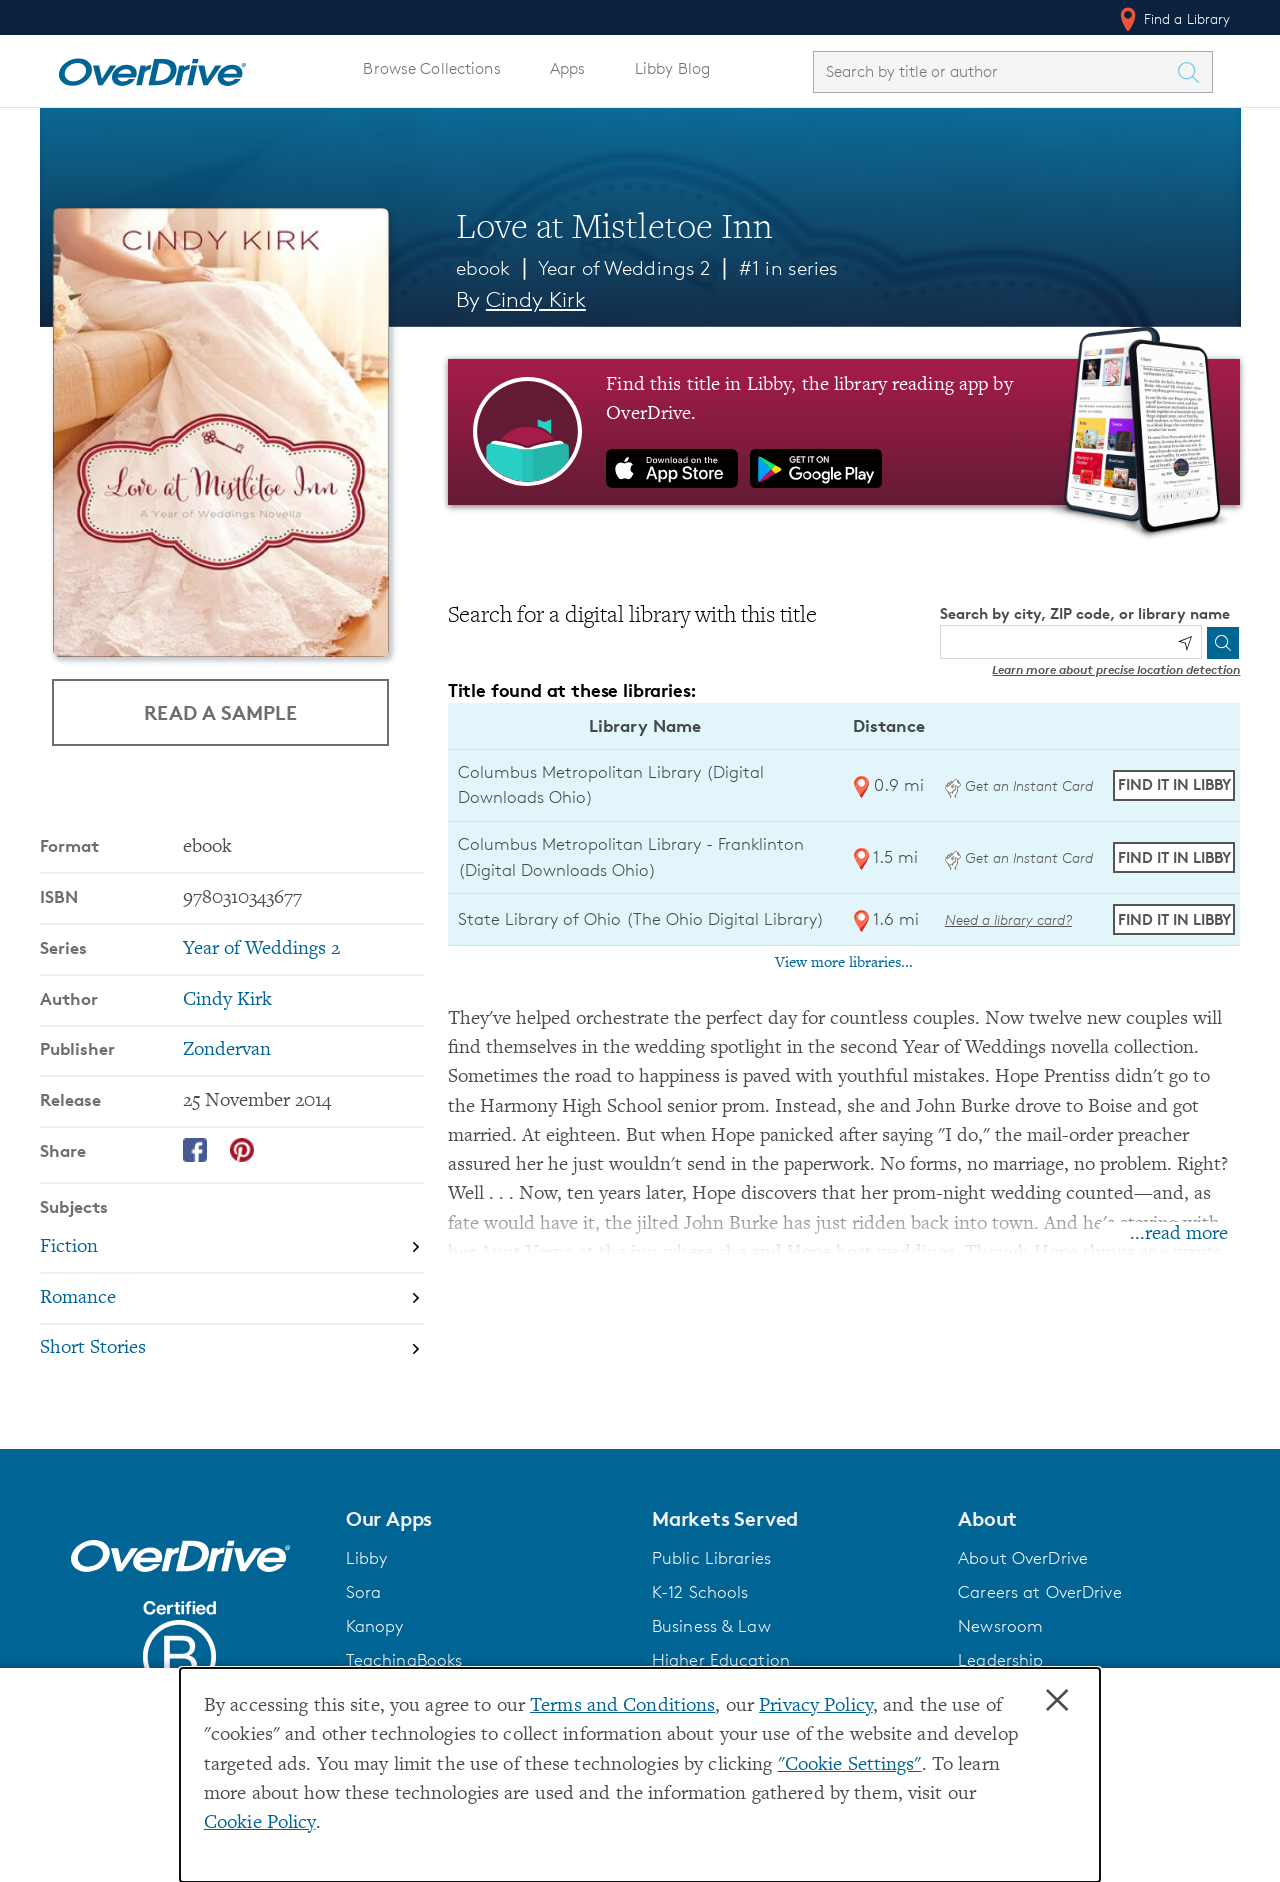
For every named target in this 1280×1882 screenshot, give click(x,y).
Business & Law (711, 1626)
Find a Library (1173, 19)
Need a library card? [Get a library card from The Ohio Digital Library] (1008, 919)
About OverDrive (1023, 1558)
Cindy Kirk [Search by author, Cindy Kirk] (536, 299)
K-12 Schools (700, 1592)
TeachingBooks (404, 1660)
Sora (364, 1592)
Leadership (1000, 1660)
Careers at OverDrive (1039, 1592)
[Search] (1223, 643)
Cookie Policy (260, 1823)
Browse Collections (431, 68)
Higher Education (721, 1660)
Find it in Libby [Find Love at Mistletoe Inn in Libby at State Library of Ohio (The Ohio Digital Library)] (1174, 919)
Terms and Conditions (622, 1706)
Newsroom (1000, 1626)
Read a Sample (220, 711)
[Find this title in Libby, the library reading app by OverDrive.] (844, 432)
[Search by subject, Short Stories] (232, 1349)
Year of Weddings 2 (624, 268)
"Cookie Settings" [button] (850, 1765)
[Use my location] (1185, 643)
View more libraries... (844, 963)
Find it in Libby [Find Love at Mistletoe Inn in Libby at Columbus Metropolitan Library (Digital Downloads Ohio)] (1174, 784)
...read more (1179, 1234)
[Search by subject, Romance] (232, 1298)
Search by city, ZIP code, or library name (1085, 613)
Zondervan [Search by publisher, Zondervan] (227, 1050)
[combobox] (995, 71)
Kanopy (375, 1626)
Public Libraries (711, 1558)
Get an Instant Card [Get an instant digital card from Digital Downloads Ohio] (1019, 785)
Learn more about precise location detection (1116, 669)
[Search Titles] (1194, 72)
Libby (367, 1558)
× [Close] (1057, 1701)
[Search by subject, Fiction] (232, 1247)
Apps (568, 68)
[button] (487, 1519)
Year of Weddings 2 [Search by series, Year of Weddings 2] (261, 949)
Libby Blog (672, 68)
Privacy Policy (816, 1706)
